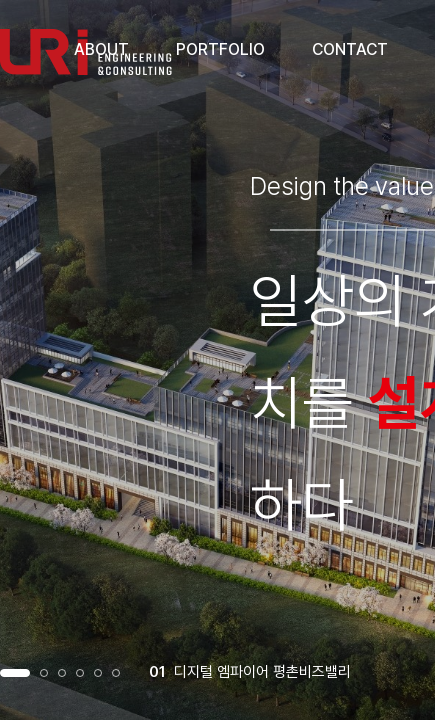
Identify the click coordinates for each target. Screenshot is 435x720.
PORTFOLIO (220, 49)
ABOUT (101, 49)
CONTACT (350, 49)
